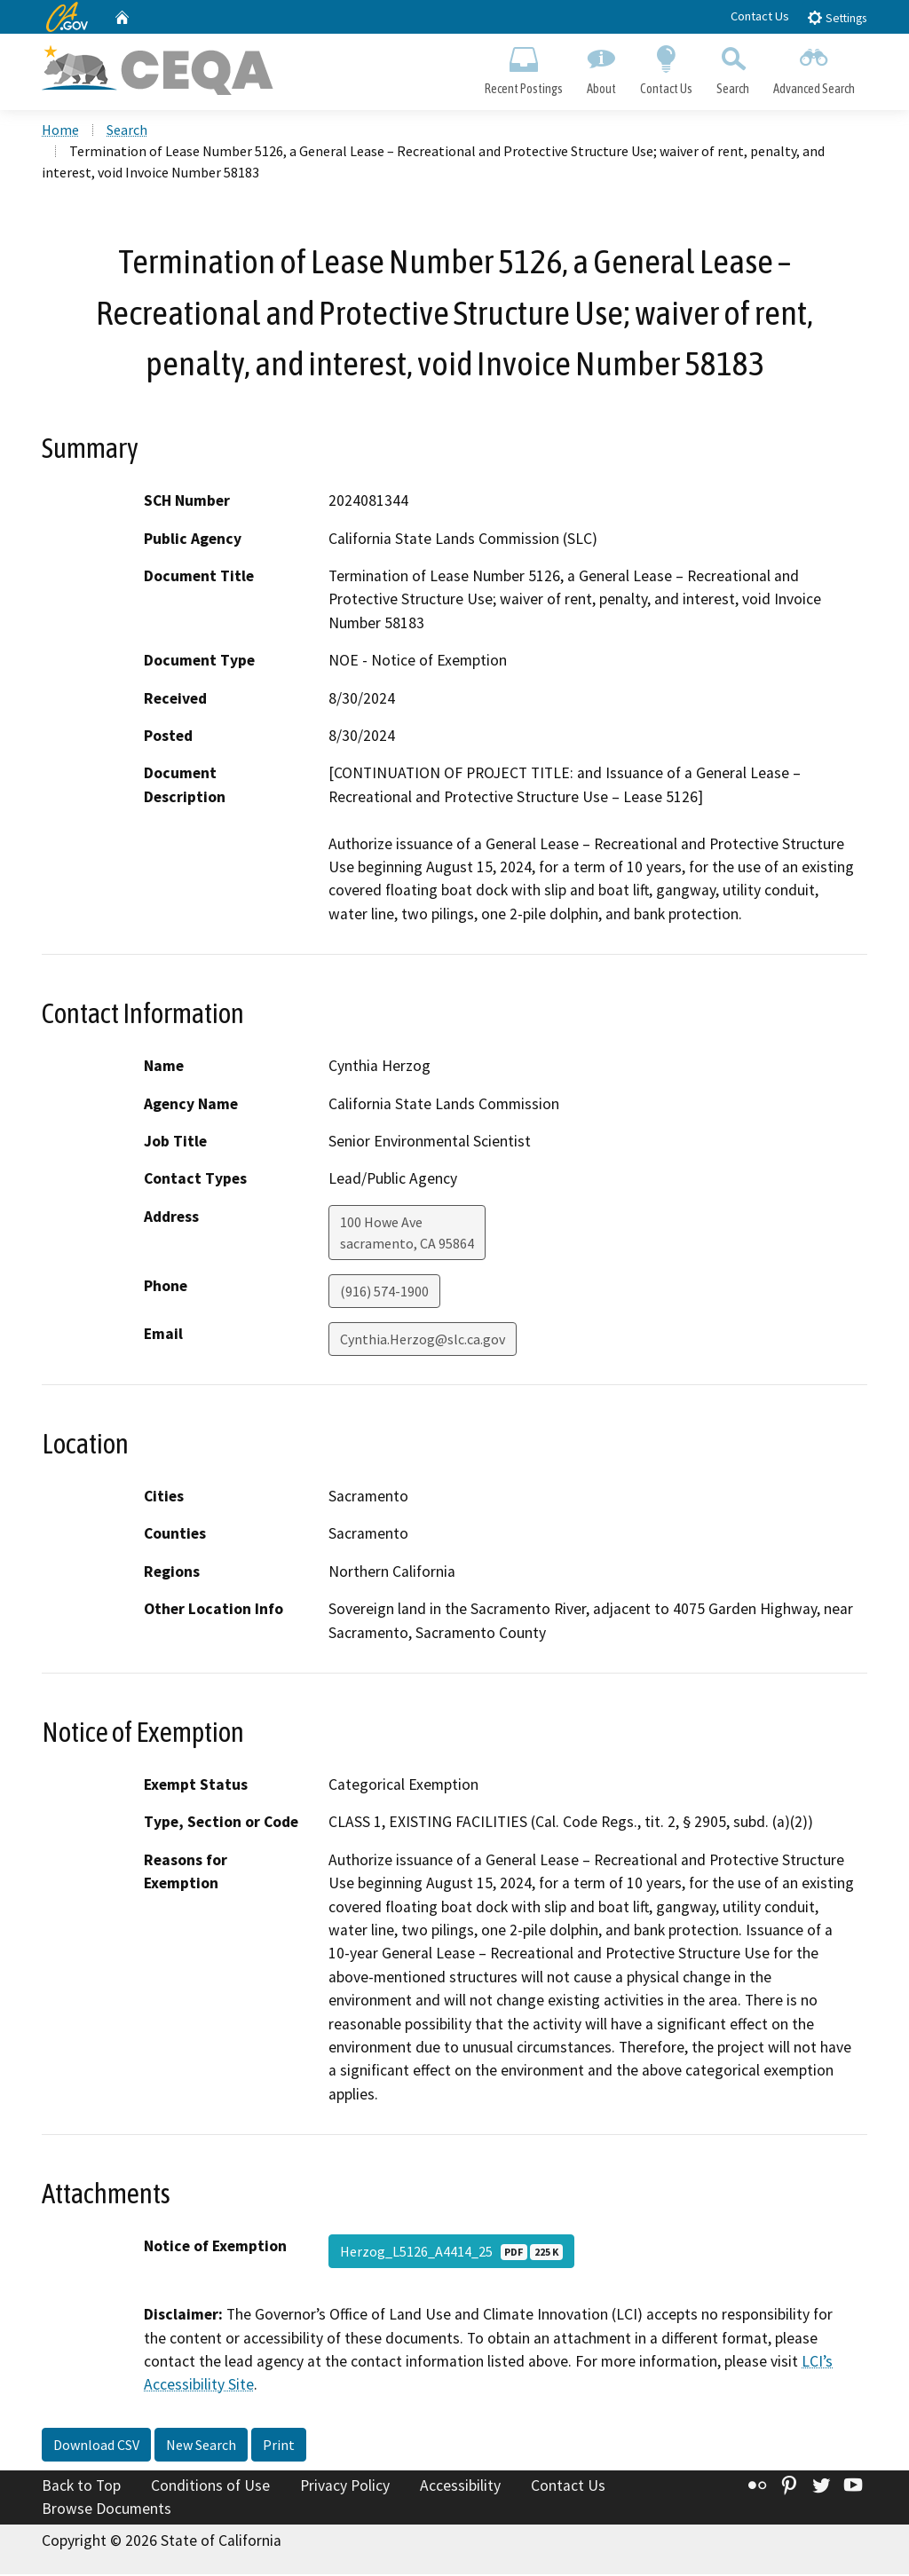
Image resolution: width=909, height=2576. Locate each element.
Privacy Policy (345, 2487)
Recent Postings (523, 67)
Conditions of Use (210, 2487)
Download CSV (96, 2446)
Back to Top (81, 2487)
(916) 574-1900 (384, 1293)
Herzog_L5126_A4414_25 (451, 2254)
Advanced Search (814, 67)
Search (733, 67)
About (601, 67)
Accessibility (460, 2487)
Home (60, 132)
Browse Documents (106, 2510)
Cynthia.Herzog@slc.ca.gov (422, 1341)
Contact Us (760, 16)
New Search (201, 2446)
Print (279, 2446)
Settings (836, 17)
